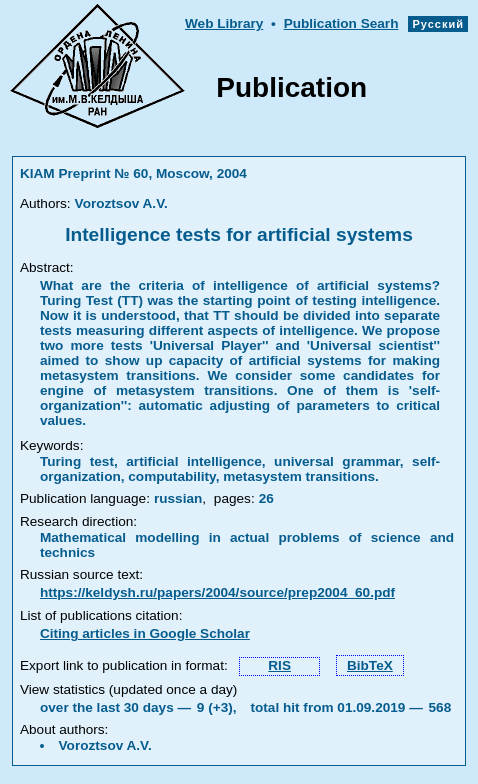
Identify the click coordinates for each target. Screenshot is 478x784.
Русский (438, 24)
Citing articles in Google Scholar (145, 633)
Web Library (224, 23)
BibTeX (370, 665)
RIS (279, 665)
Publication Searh (341, 23)
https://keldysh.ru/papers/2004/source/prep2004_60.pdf (217, 592)
